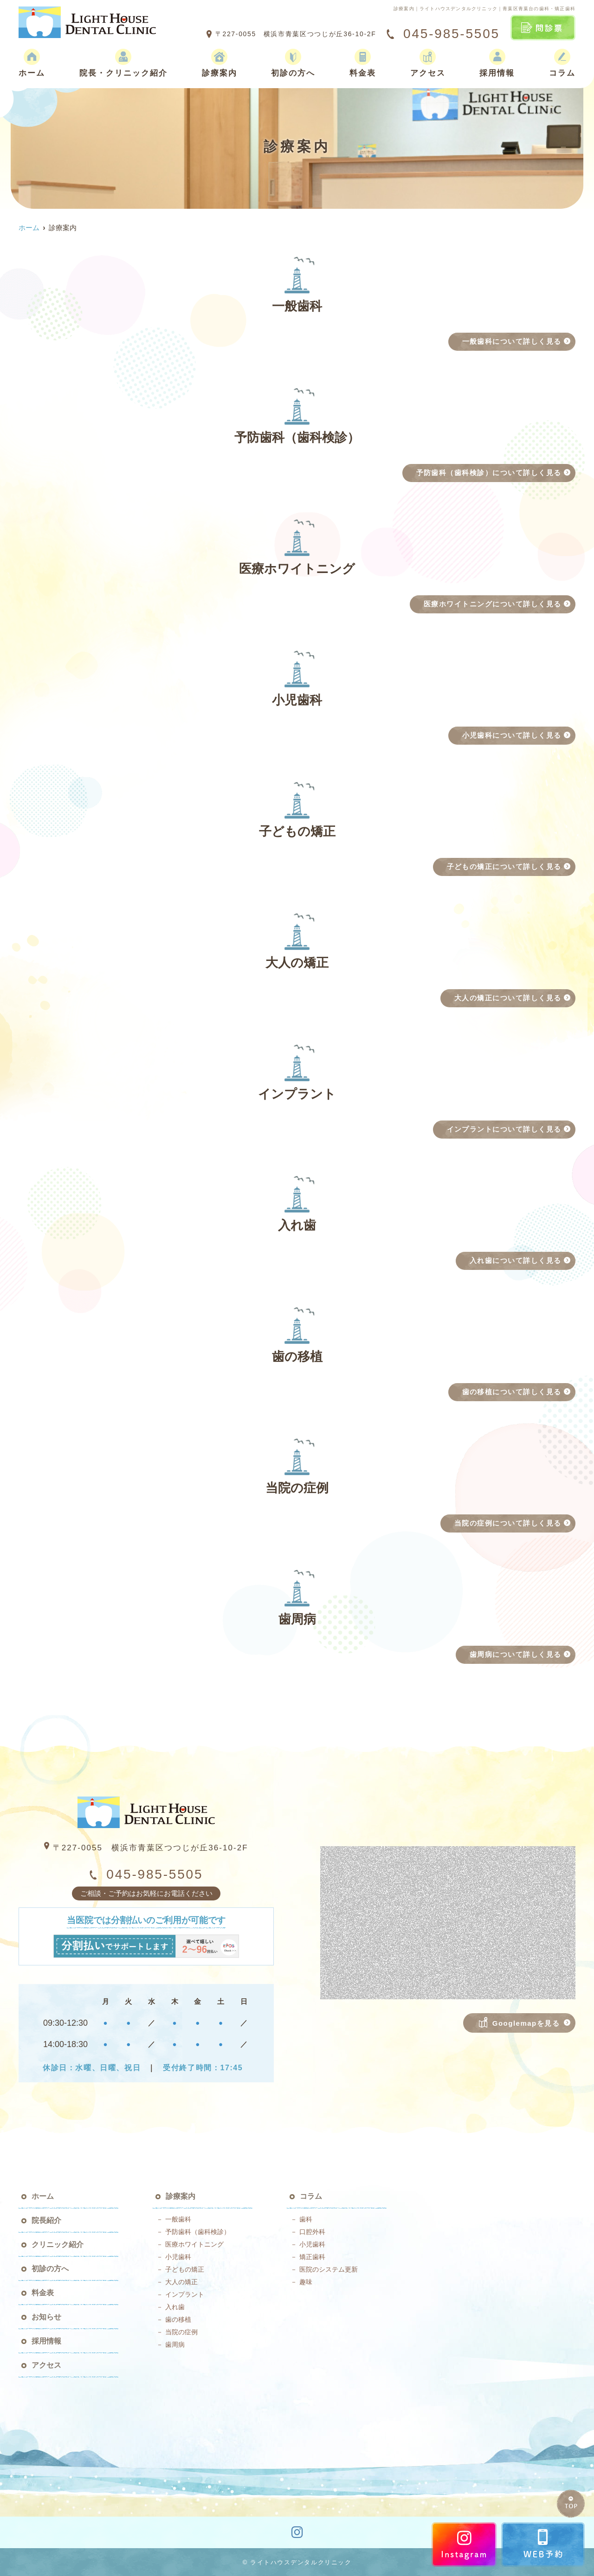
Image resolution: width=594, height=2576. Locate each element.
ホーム (32, 63)
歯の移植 (178, 2319)
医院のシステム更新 (328, 2269)
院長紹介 (46, 2220)
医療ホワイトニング (194, 2244)
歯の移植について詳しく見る (512, 1392)
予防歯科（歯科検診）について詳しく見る (489, 473)
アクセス (428, 63)
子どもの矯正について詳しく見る (504, 866)
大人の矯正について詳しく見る (508, 998)
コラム (562, 63)
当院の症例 (181, 2332)
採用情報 (497, 63)
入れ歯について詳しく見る (516, 1260)
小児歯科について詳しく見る (512, 735)
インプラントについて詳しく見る (504, 1129)
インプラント (184, 2294)
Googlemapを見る (519, 2022)
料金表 (362, 63)
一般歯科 (178, 2219)
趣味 (305, 2282)
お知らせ (46, 2317)
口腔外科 (312, 2231)
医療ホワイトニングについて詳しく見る (493, 604)
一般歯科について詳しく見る (512, 341)
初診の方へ (293, 63)
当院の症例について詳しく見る (508, 1523)
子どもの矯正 (184, 2269)
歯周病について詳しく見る (516, 1654)
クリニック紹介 (58, 2244)
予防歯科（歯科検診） (197, 2231)
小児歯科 (178, 2256)
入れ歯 (175, 2307)
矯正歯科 (312, 2256)
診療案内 (219, 63)
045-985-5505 (146, 1874)
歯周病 (175, 2344)
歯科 (305, 2219)
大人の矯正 (181, 2282)
